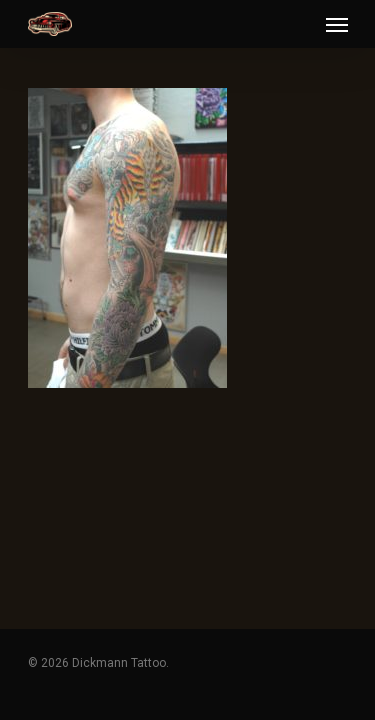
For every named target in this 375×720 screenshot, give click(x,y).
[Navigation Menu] (337, 24)
